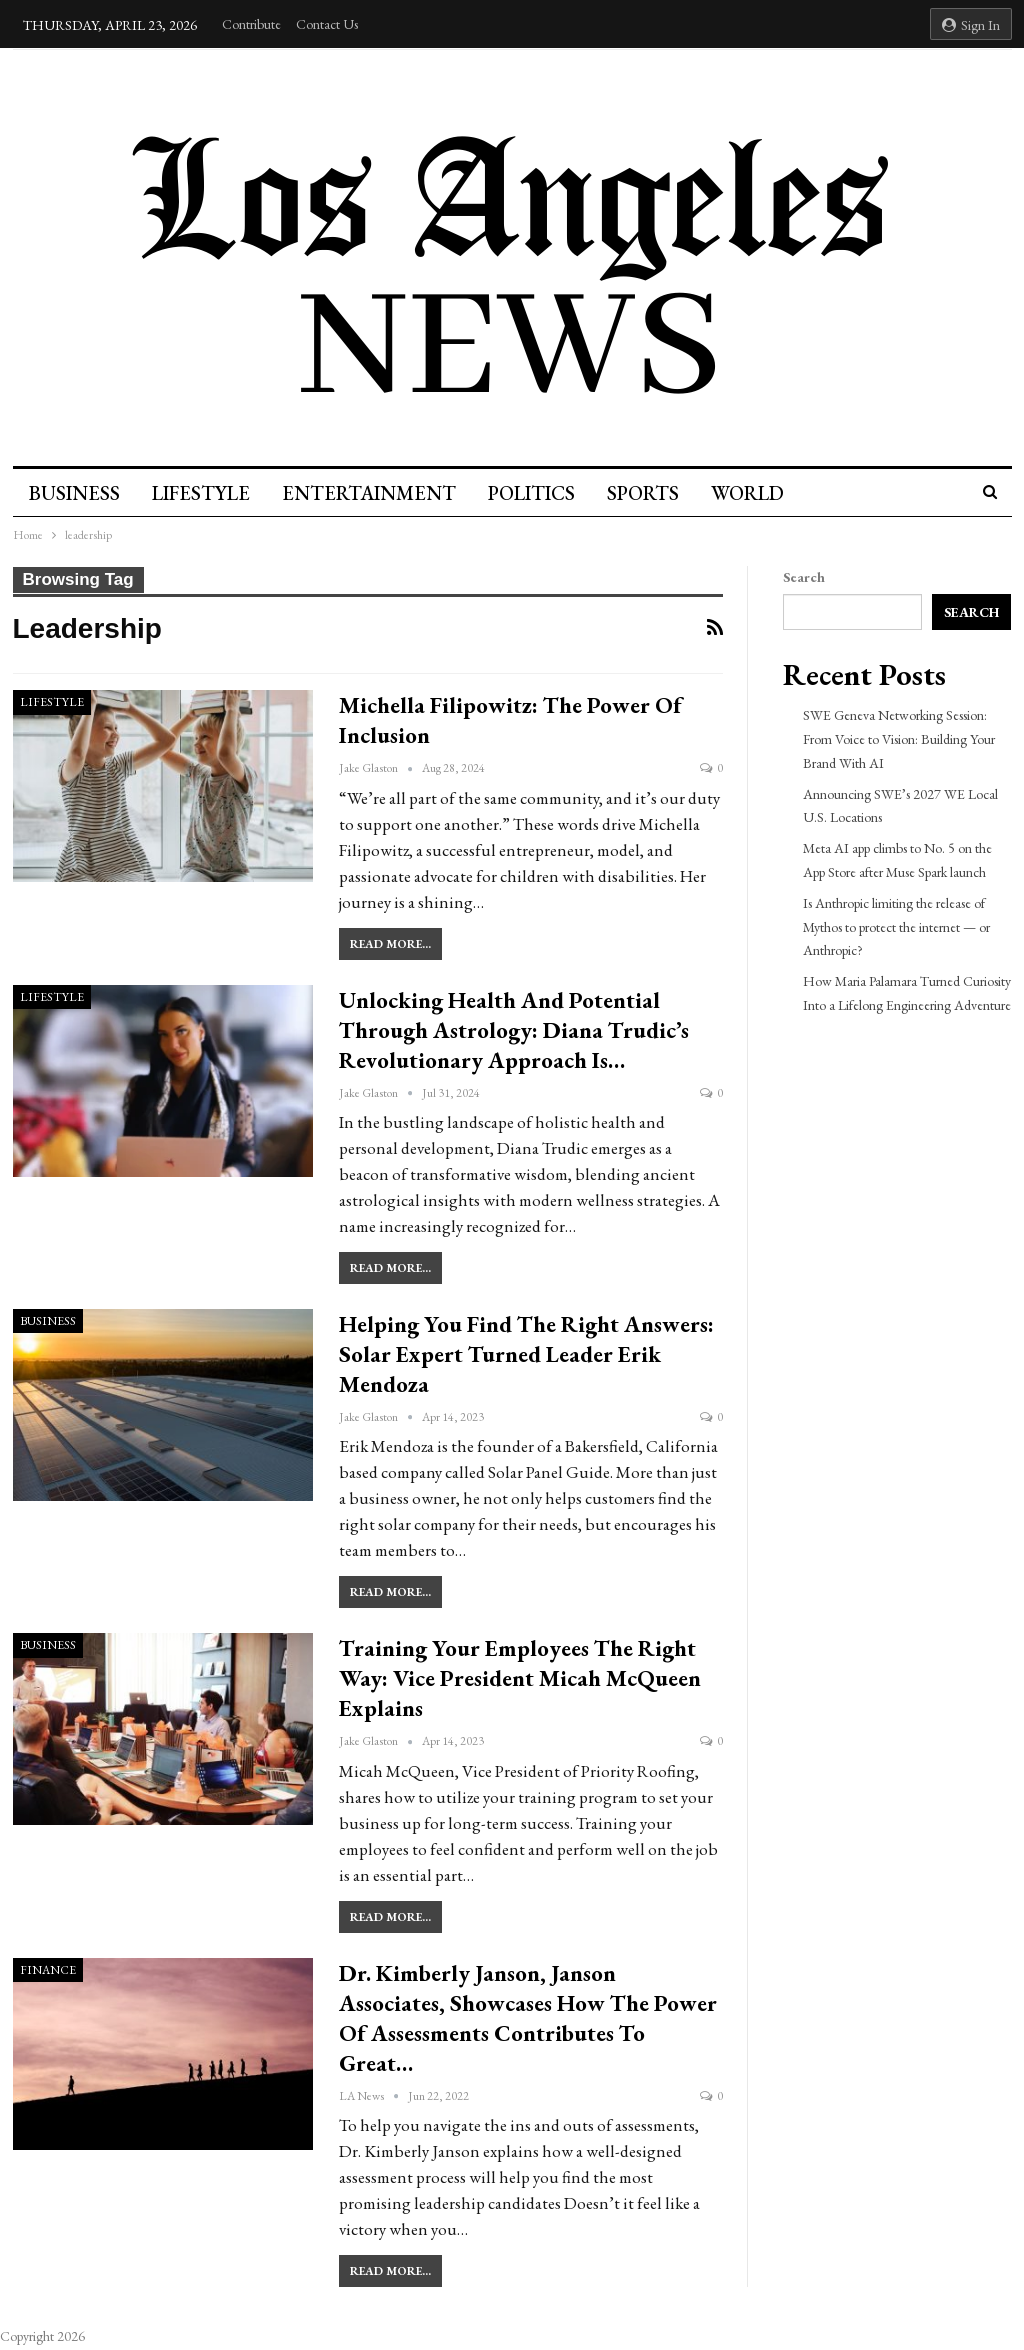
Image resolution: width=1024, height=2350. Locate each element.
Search (804, 577)
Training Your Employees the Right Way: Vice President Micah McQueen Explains (520, 1678)
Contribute (251, 24)
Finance (48, 1970)
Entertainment (375, 493)
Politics (540, 493)
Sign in (971, 25)
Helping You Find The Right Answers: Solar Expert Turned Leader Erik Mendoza (526, 1354)
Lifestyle (204, 493)
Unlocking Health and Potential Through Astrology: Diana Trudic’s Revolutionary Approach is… (514, 1030)
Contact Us (327, 24)
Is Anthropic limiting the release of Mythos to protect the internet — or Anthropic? (896, 927)
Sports (655, 493)
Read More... (390, 944)
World (762, 493)
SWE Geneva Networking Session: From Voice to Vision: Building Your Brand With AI (899, 739)
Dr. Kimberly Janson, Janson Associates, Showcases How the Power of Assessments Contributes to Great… (528, 2018)
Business (74, 493)
